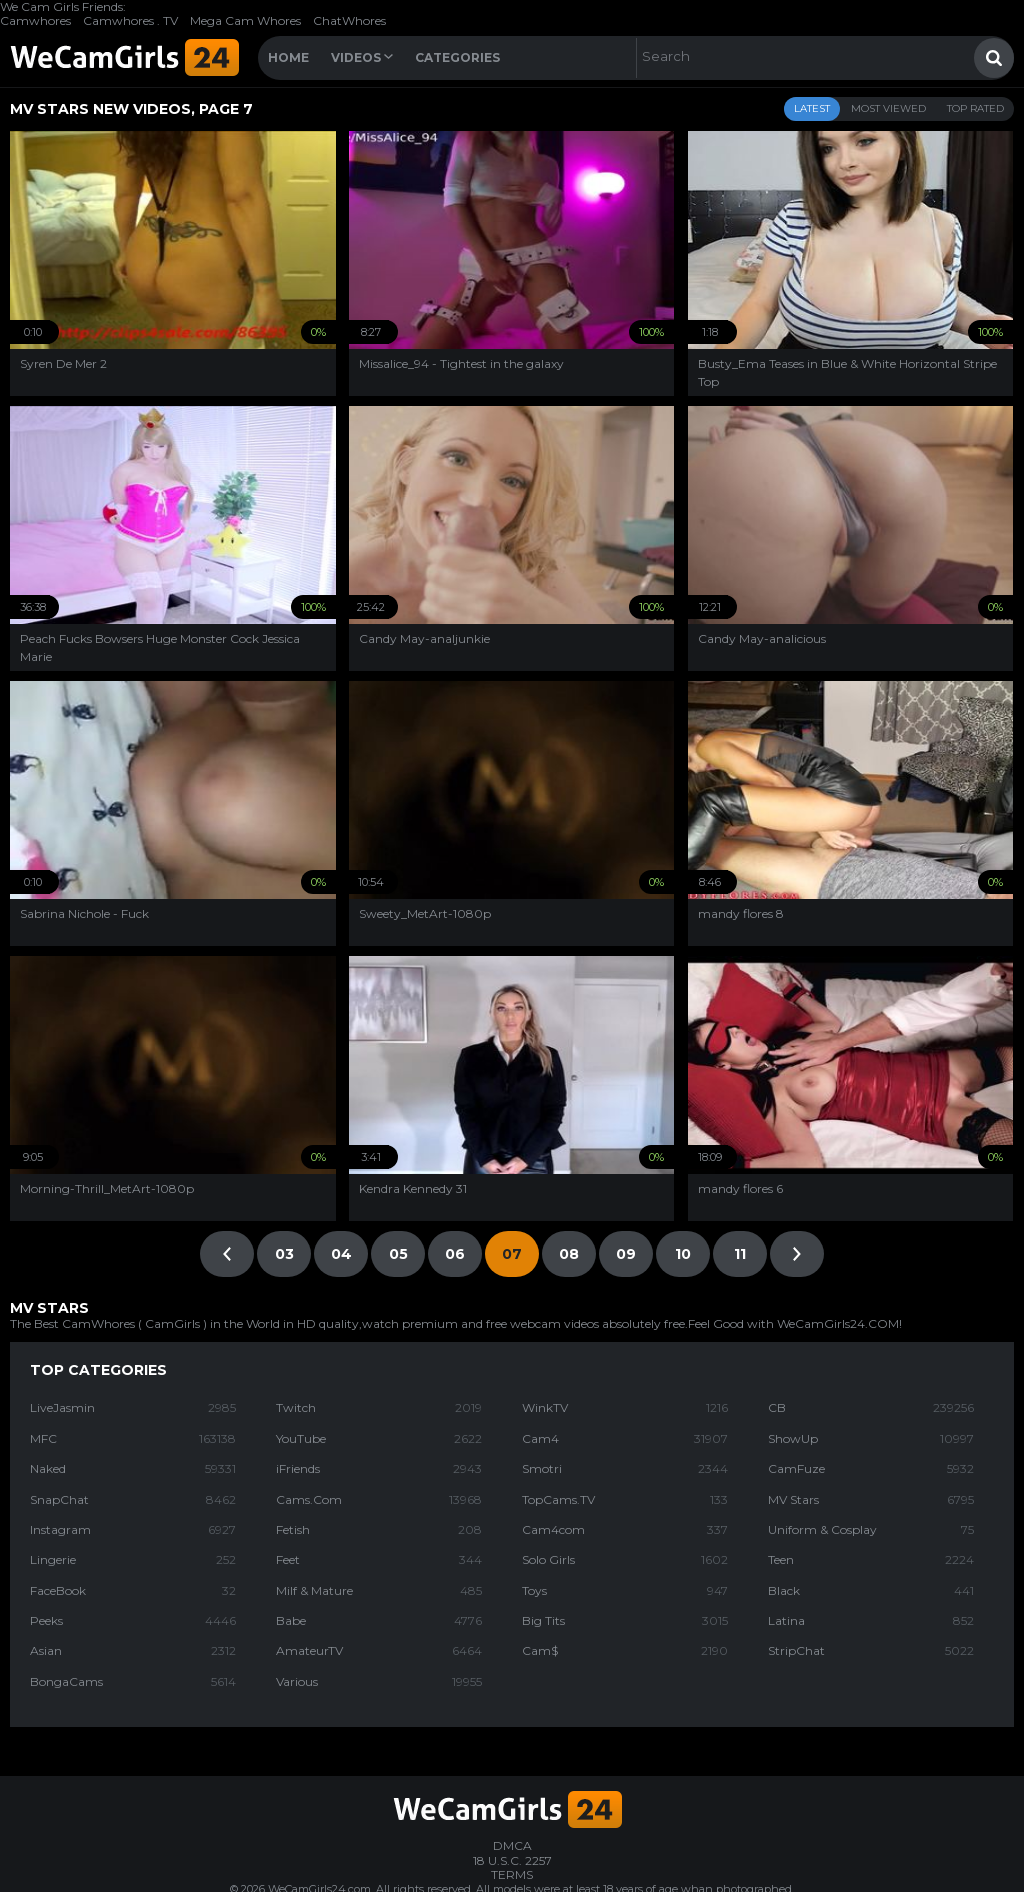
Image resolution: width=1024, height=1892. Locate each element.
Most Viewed (888, 108)
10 (683, 1254)
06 (455, 1254)
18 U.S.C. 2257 (512, 1860)
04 (341, 1254)
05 (398, 1254)
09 (626, 1254)
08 (569, 1254)
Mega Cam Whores (245, 20)
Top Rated (975, 108)
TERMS (512, 1874)
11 (740, 1254)
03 (284, 1254)
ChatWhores (349, 20)
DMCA (512, 1845)
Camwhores (35, 20)
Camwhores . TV (130, 20)
